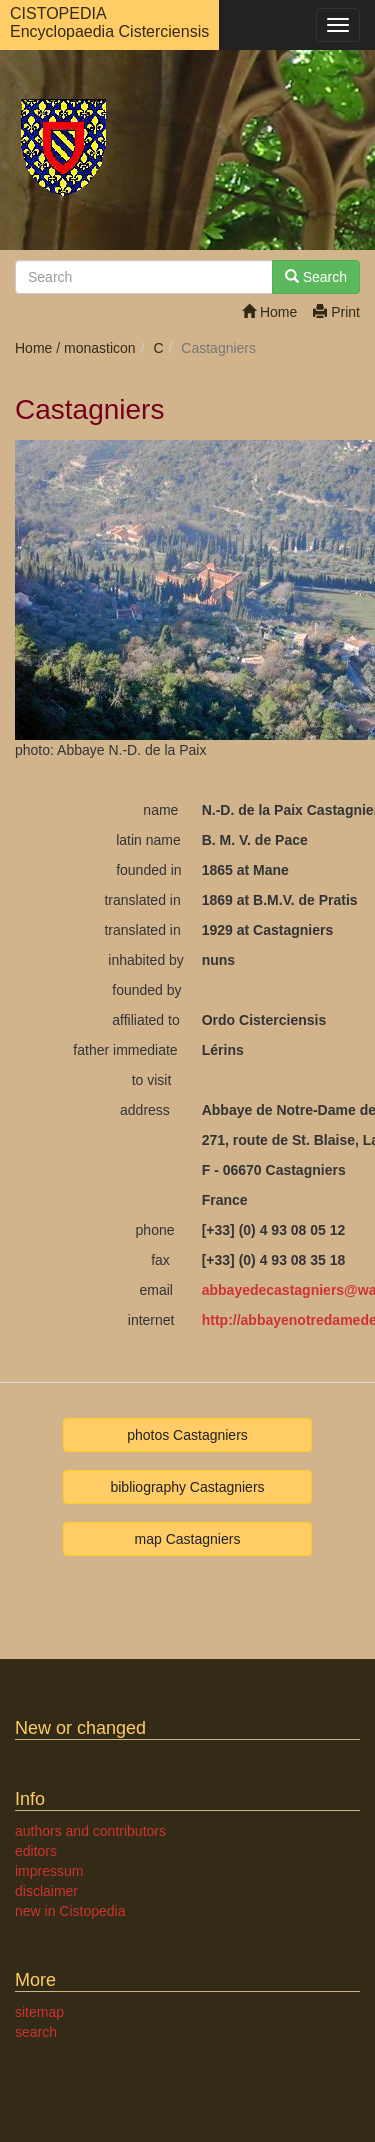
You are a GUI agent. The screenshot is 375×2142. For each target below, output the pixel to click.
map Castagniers (188, 1539)
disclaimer (46, 1891)
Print (336, 312)
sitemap (39, 2012)
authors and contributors (90, 1831)
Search (316, 277)
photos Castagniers (187, 1435)
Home (269, 312)
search (36, 2032)
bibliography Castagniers (187, 1487)
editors (36, 1851)
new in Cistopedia (70, 1911)
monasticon (100, 348)
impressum (49, 1871)
